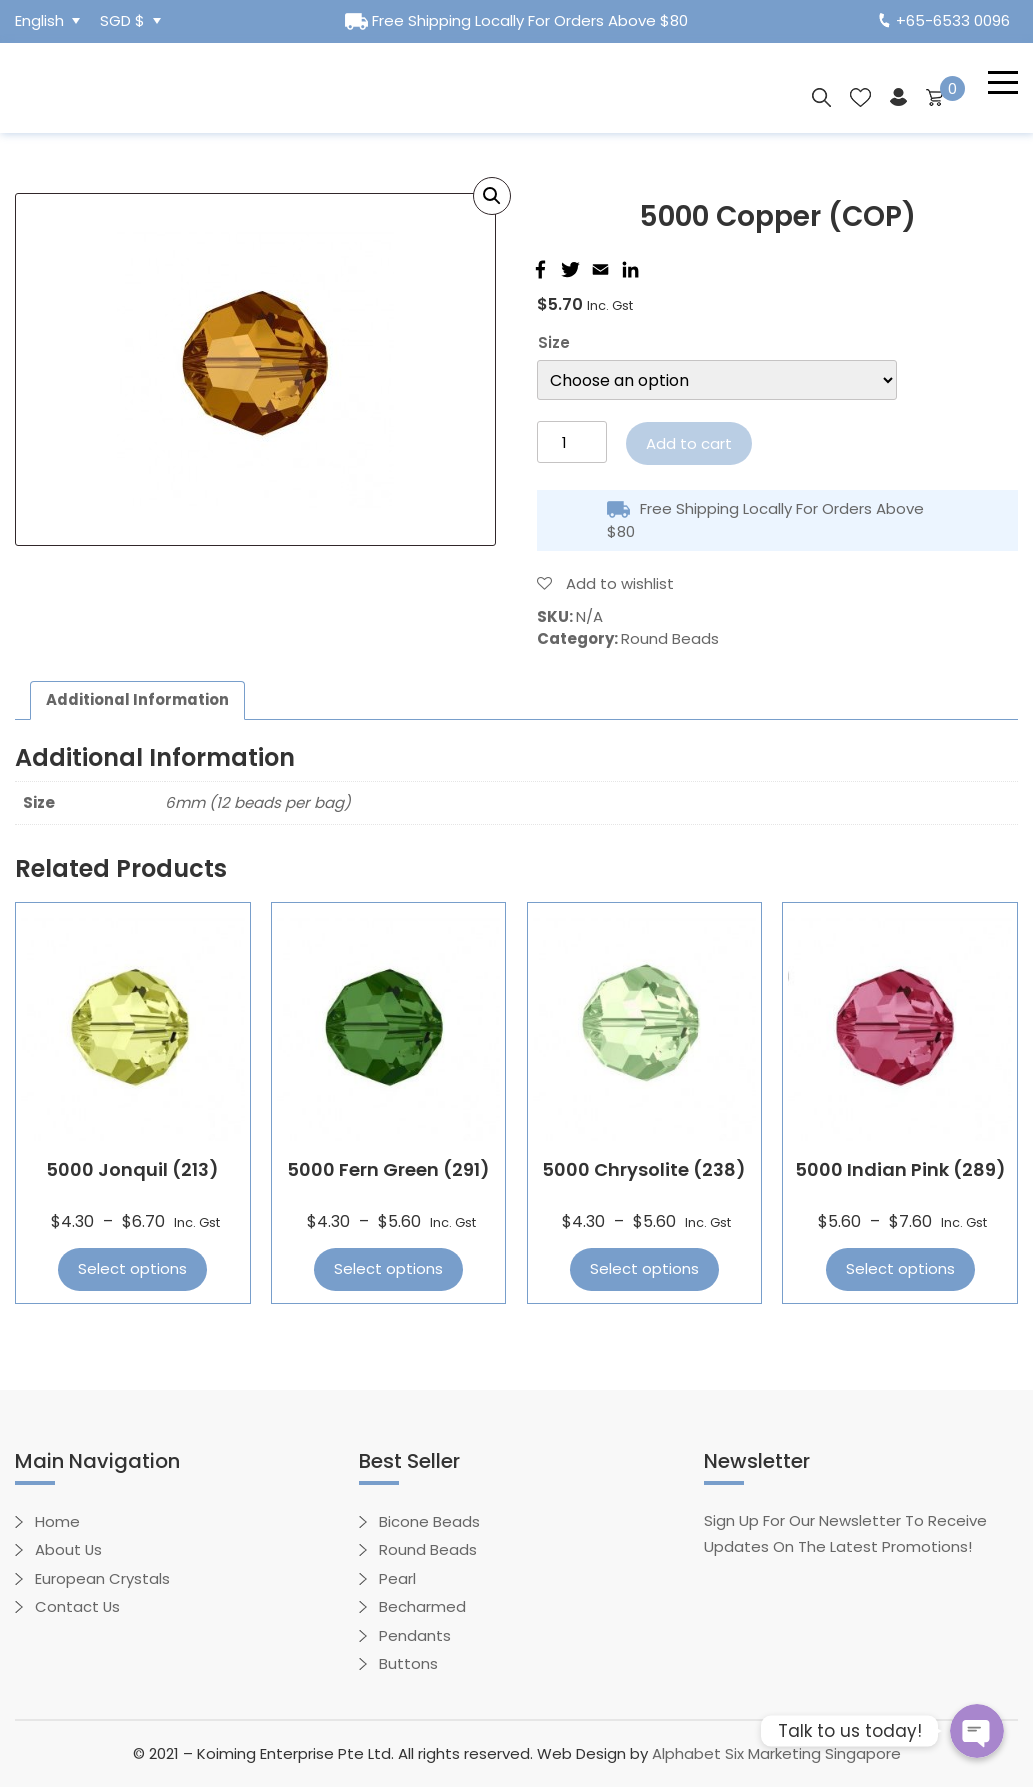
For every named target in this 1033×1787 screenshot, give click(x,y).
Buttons (408, 1664)
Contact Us (78, 1607)
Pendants (415, 1635)
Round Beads (670, 638)
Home (57, 1521)
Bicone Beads (429, 1521)
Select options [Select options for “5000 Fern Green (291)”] (388, 1269)
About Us (69, 1550)
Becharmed (422, 1607)
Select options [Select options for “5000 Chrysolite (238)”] (644, 1269)
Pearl (397, 1578)
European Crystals (102, 1578)
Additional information (138, 699)
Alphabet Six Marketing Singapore (776, 1753)
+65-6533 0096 (944, 20)
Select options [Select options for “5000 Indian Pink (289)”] (900, 1269)
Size (554, 342)
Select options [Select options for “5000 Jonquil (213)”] (132, 1269)
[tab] (138, 701)
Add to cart (689, 443)
